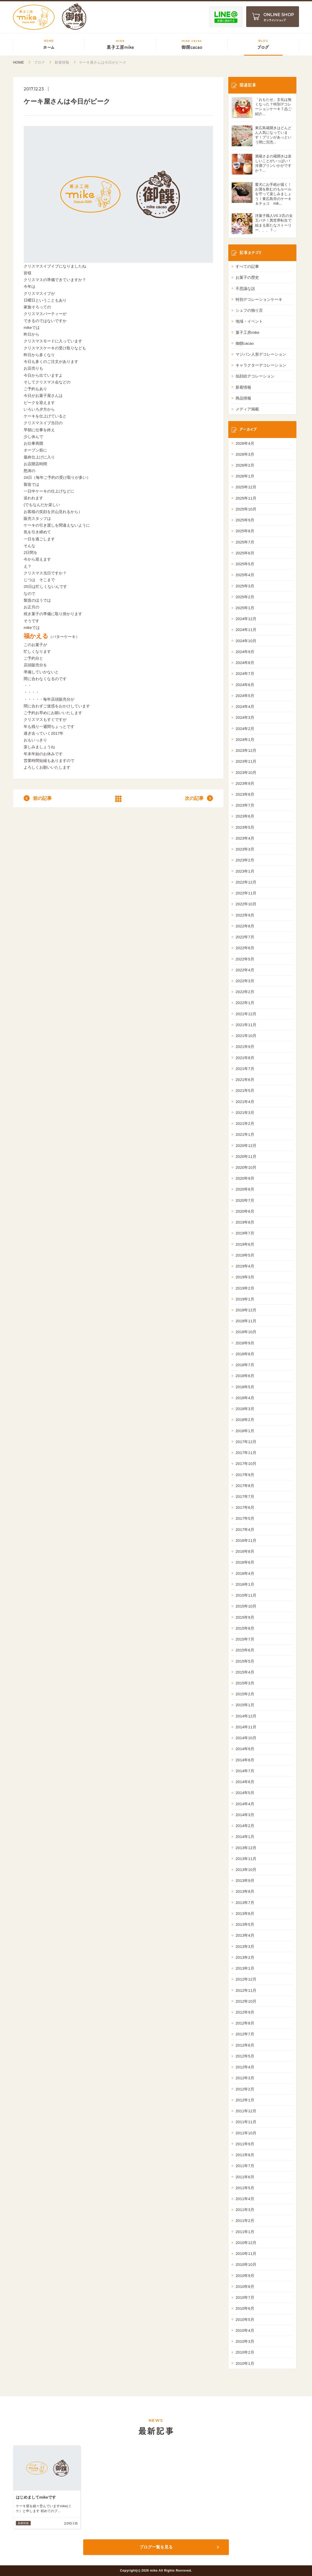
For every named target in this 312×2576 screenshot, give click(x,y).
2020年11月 (246, 1156)
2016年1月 (245, 1584)
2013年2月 (245, 1957)
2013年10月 (246, 1869)
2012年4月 (245, 2067)
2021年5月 (245, 1090)
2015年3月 (245, 1683)
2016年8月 (245, 1551)
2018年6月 (245, 1375)
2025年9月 (245, 520)
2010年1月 (245, 2363)
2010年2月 (245, 2352)
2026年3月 (245, 454)
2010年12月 (246, 2242)
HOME (18, 62)
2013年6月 (245, 1913)
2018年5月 (245, 1387)
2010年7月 (245, 2297)
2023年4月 (245, 838)
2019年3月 (245, 1277)
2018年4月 (245, 1398)
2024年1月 (245, 739)
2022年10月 (246, 904)
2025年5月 (245, 564)
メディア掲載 (247, 409)
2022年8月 (245, 926)
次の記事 (194, 798)
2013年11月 (246, 1858)
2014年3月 (245, 1815)
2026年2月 (245, 465)
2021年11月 (246, 1025)
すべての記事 (247, 266)
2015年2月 (245, 1694)
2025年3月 (245, 586)
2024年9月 (245, 651)
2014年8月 (245, 1760)
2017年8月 (245, 1485)
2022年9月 (245, 915)
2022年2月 (245, 992)
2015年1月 (245, 1705)
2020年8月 (245, 1189)
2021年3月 (245, 1112)
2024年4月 (245, 706)
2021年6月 (245, 1079)
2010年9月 (245, 2275)
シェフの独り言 (249, 310)
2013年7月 (245, 1902)
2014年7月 (245, 1771)
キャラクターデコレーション (261, 365)
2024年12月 (246, 618)
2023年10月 (246, 772)
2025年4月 (245, 575)
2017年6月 (245, 1507)
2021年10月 (246, 1035)
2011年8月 (245, 2155)
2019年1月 (245, 1299)
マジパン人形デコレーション (261, 354)
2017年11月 (246, 1452)
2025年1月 (245, 608)
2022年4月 (245, 970)
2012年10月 (246, 2001)
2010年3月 (245, 2341)
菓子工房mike (247, 332)
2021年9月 (245, 1046)
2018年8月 (245, 1354)
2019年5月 (245, 1255)
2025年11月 (246, 498)
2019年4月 (245, 1266)
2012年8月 (245, 2023)
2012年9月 (245, 2012)
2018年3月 (245, 1408)
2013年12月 (246, 1847)
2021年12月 (246, 1014)
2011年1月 (245, 2231)
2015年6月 (245, 1650)
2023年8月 (245, 794)
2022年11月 (246, 893)
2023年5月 (245, 827)
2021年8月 (245, 1057)
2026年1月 (245, 476)
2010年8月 (245, 2286)
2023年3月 (245, 849)
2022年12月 (246, 882)
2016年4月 (245, 1573)
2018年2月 (245, 1419)
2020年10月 (246, 1167)
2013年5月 (245, 1924)
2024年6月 (245, 684)
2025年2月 (245, 597)
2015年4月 (245, 1672)
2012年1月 (245, 2100)
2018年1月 (245, 1431)
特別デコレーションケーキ (259, 299)
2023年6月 (245, 816)
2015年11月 (246, 1595)
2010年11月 (246, 2253)
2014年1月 (245, 1836)
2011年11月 (246, 2122)
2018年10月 (246, 1332)
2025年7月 (245, 542)
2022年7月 (245, 937)
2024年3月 (245, 717)
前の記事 (42, 798)
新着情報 (62, 62)
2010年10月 (246, 2264)
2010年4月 (245, 2330)
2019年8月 (245, 1222)
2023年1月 (245, 871)
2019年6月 (245, 1244)
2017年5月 (245, 1518)
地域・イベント (249, 321)
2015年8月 (245, 1628)
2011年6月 (245, 2177)
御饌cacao (245, 343)
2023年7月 (245, 805)
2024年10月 (246, 641)
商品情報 (243, 398)
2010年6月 (245, 2308)
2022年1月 (245, 1002)
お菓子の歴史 (247, 277)
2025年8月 (245, 531)
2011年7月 (245, 2165)
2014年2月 (245, 1825)
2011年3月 (245, 2209)
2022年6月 (245, 948)
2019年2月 (245, 1288)
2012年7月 (245, 2034)
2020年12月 (246, 1145)
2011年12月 (246, 2111)
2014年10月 (246, 1738)
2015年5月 (245, 1661)
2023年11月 (246, 761)
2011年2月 (245, 2220)
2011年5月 (245, 2188)
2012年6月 (245, 2045)
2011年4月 (245, 2198)
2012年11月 (246, 1990)
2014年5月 (245, 1792)
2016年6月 (245, 1562)
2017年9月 (245, 1474)
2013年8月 (245, 1891)
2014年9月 (245, 1749)
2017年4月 (245, 1529)
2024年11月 (246, 629)
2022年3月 (245, 981)
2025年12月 (246, 487)
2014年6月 (245, 1782)
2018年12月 (246, 1310)
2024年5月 (245, 695)
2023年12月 (246, 750)
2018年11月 (246, 1321)
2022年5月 (245, 959)
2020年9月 (245, 1178)
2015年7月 (245, 1639)
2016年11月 (246, 1540)
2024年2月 (245, 728)
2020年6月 (245, 1211)
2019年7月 (245, 1233)
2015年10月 (246, 1606)
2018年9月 (245, 1343)
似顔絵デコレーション (255, 376)
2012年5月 (245, 2056)
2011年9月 (245, 2144)
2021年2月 (245, 1123)
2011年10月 (246, 2133)
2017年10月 (246, 1463)
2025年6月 (245, 553)
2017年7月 (245, 1496)
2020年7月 (245, 1200)
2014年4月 (245, 1804)
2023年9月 (245, 783)
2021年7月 (245, 1068)
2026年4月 (245, 443)
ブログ (39, 62)
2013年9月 (245, 1880)
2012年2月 (245, 2089)
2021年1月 (245, 1134)
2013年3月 (245, 1946)
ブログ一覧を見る (156, 2547)
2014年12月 (246, 1716)
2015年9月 (245, 1617)
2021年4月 (245, 1101)
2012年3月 (245, 2078)
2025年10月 (246, 509)
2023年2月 (245, 860)
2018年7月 (245, 1365)
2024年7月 (245, 673)
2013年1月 (245, 1968)
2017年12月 (246, 1441)
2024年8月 (245, 662)
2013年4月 (245, 1935)
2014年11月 (246, 1727)
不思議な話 (245, 288)
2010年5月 (245, 2319)
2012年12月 (246, 1979)
